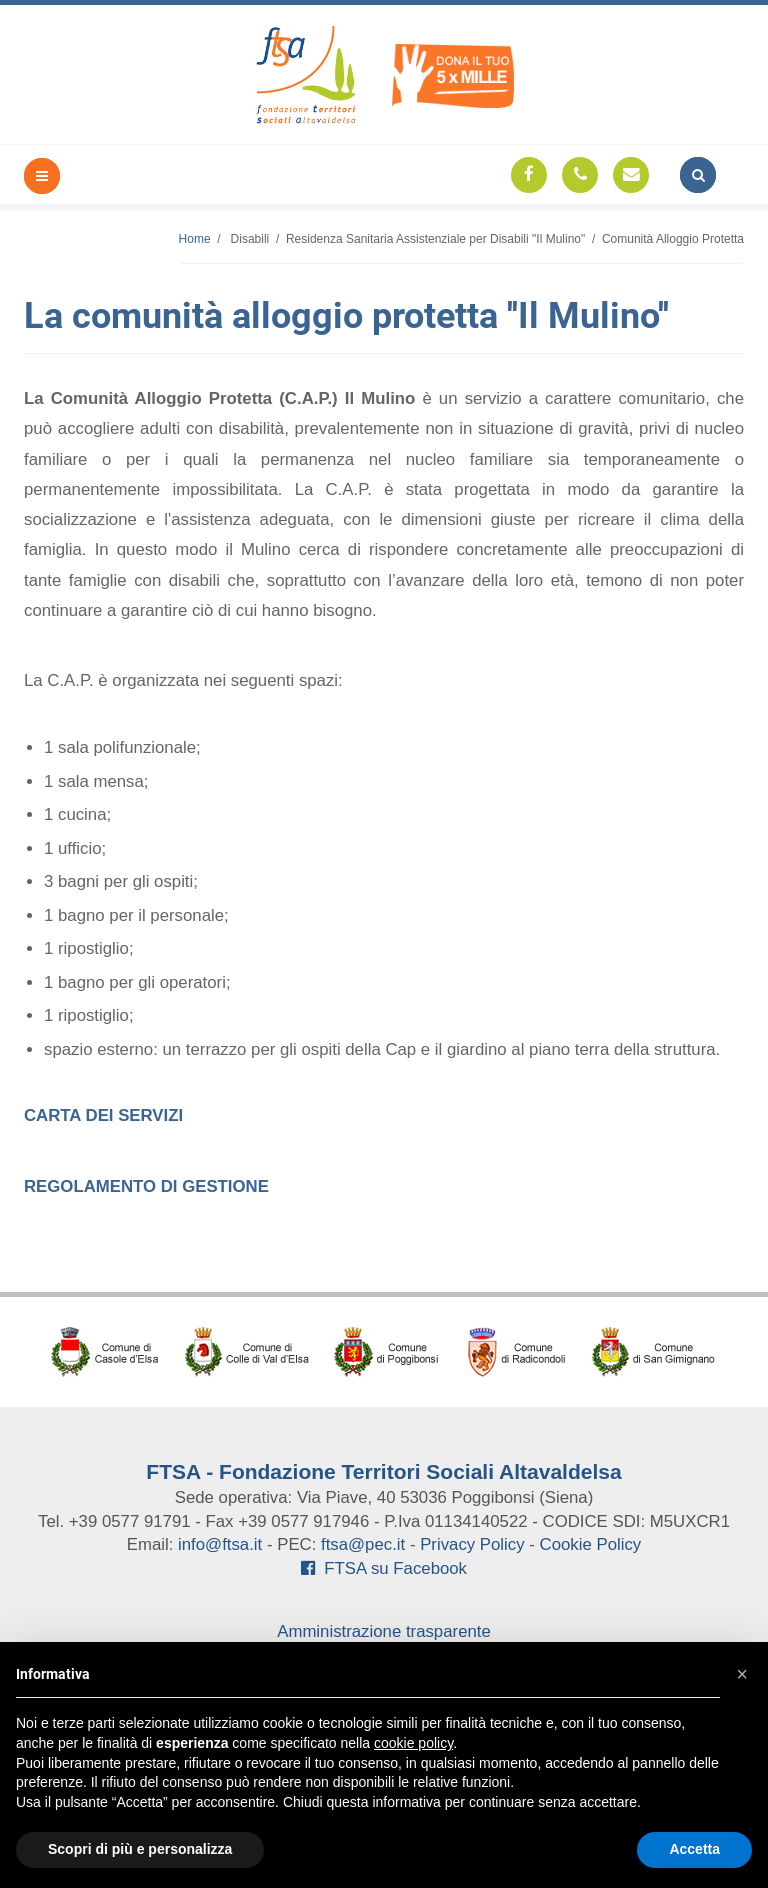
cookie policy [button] (413, 1743)
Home (195, 239)
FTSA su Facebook (384, 1568)
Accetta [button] (694, 1849)
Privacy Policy (472, 1544)
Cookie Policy (591, 1544)
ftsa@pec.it (363, 1544)
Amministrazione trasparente (384, 1631)
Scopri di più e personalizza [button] (140, 1849)
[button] (742, 1674)
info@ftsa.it (220, 1544)
